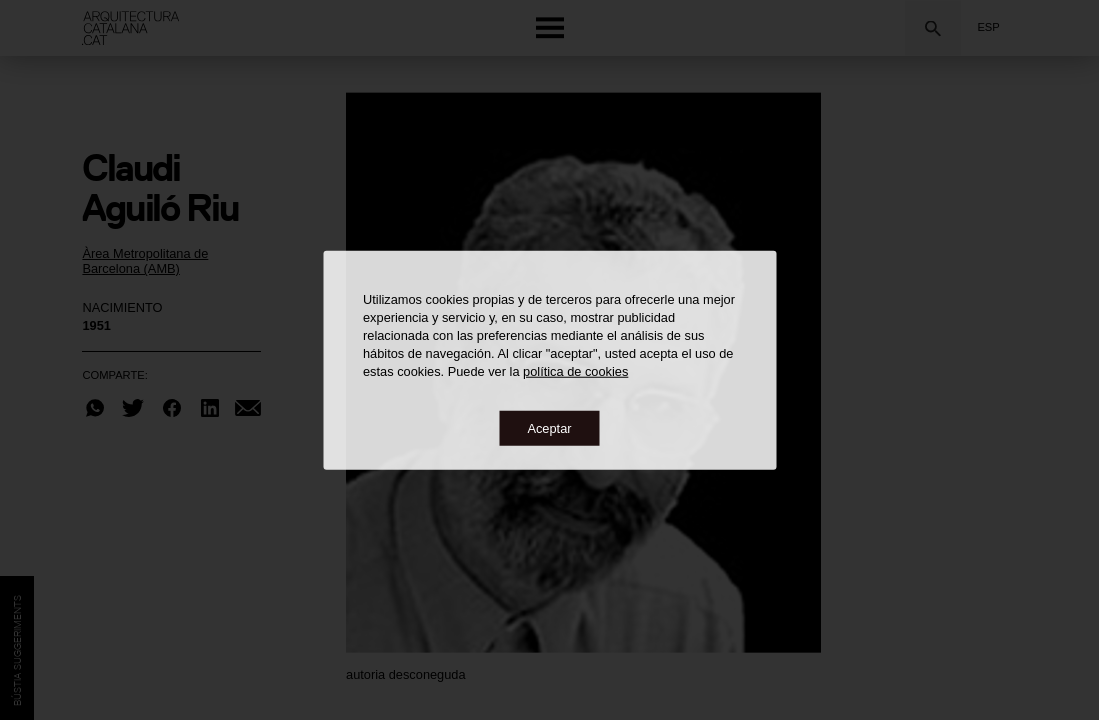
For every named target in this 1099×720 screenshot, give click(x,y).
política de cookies (575, 370)
